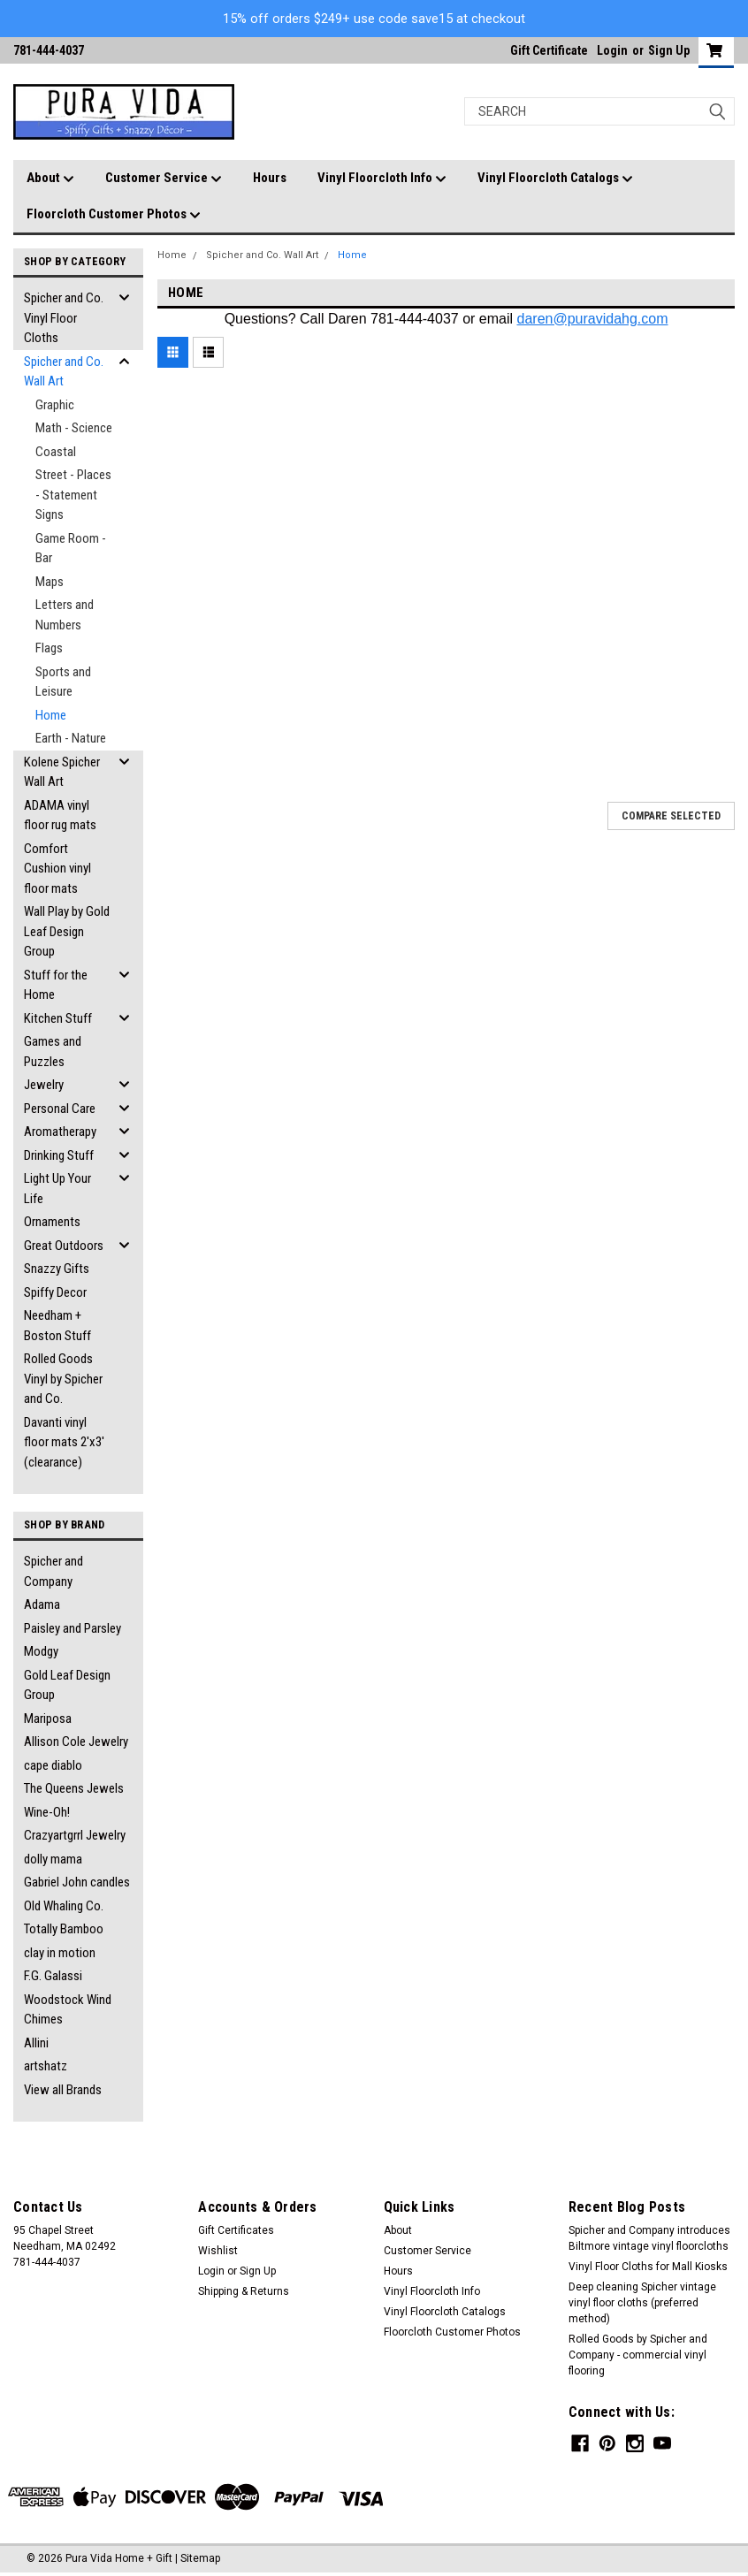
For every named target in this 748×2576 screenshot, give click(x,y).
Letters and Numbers (64, 615)
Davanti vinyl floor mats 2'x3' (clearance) (64, 1442)
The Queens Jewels (74, 1788)
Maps (49, 582)
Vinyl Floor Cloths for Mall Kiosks (648, 2266)
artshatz (45, 2066)
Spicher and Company (53, 1571)
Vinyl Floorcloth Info (382, 178)
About (50, 178)
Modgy (41, 1651)
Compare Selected (671, 816)
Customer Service (163, 178)
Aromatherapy (60, 1131)
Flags (49, 648)
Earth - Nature (70, 738)
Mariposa (48, 1718)
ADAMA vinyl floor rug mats (60, 815)
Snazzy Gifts (56, 1269)
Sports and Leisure (63, 682)
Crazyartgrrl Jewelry (75, 1835)
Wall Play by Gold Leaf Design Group (67, 931)
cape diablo (53, 1765)
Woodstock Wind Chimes (67, 2010)
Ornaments (52, 1222)
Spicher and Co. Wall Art (63, 372)
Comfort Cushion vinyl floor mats (57, 868)
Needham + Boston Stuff (57, 1325)
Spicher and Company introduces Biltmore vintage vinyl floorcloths (649, 2238)
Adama (42, 1604)
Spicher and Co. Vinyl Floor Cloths (63, 318)
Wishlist (218, 2250)
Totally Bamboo (63, 1929)
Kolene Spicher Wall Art (62, 772)
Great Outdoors (63, 1246)
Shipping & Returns (243, 2291)
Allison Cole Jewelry (76, 1741)
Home (50, 715)
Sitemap (200, 2558)
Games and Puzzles (52, 1051)
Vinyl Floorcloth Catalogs (555, 178)
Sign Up (669, 50)
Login (612, 50)
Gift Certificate (549, 50)
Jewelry (44, 1085)
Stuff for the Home (56, 985)
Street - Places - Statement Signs (73, 494)
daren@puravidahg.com (592, 318)
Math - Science (73, 428)
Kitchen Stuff (58, 1018)
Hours (269, 178)
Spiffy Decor (55, 1292)
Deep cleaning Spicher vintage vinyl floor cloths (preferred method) (642, 2303)
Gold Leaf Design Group (67, 1685)
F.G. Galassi (53, 1976)
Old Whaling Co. (63, 1906)
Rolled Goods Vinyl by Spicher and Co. (63, 1378)
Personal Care (59, 1109)
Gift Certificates (236, 2230)
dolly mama (53, 1859)
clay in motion (59, 1953)
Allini (36, 2043)
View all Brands (63, 2090)
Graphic (54, 405)
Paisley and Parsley (72, 1628)
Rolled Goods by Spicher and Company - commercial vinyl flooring (638, 2355)
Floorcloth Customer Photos (114, 215)
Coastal (55, 452)
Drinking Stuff (59, 1155)
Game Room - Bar (70, 548)
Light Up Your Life (57, 1188)
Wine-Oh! (47, 1812)
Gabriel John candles (77, 1882)
